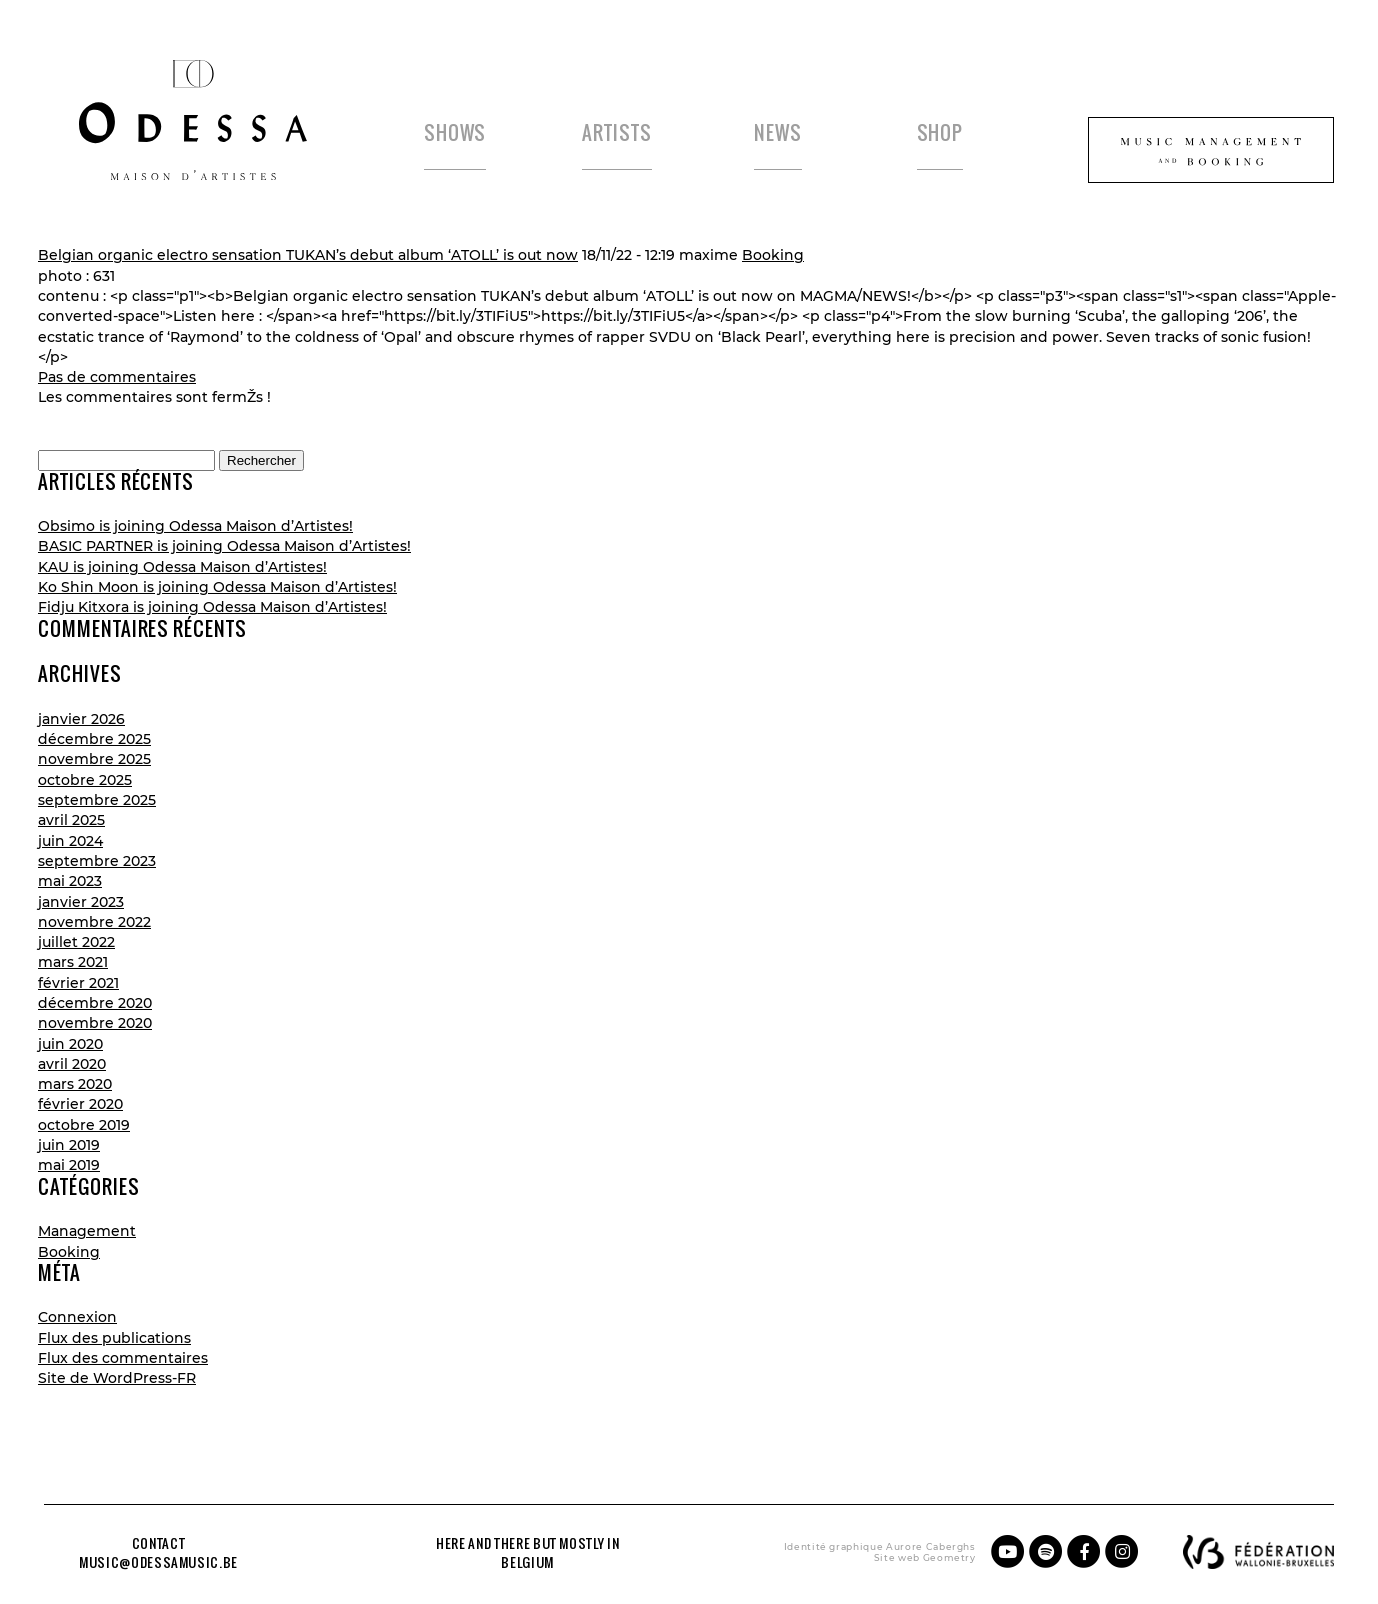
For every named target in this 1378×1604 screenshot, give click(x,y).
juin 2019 (69, 1145)
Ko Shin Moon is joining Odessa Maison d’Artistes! (217, 587)
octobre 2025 (85, 780)
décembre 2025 (94, 739)
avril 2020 (72, 1064)
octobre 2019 (84, 1125)
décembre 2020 (95, 1003)
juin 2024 (70, 841)
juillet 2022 (76, 942)
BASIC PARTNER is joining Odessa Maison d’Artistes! (224, 546)
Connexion (77, 1317)
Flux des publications (114, 1338)
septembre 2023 (97, 861)
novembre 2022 (94, 922)
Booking (773, 255)
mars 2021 (73, 962)
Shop (940, 133)
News (778, 133)
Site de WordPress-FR (117, 1378)
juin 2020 (70, 1044)
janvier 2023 (81, 902)
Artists (617, 133)
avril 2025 (71, 820)
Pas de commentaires (117, 377)
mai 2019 (69, 1165)
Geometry (949, 1557)
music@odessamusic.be (158, 1562)
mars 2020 (75, 1084)
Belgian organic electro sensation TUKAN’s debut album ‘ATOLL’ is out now (308, 255)
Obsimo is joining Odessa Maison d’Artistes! (195, 526)
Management (87, 1231)
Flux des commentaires (123, 1358)
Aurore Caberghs (931, 1546)
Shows (455, 133)
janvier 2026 (81, 719)
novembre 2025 (94, 759)
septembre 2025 (97, 800)
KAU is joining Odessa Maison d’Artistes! (182, 567)
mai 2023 (70, 881)
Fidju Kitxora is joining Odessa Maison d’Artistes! (212, 607)
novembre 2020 (95, 1023)
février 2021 (78, 983)
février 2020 (80, 1104)
